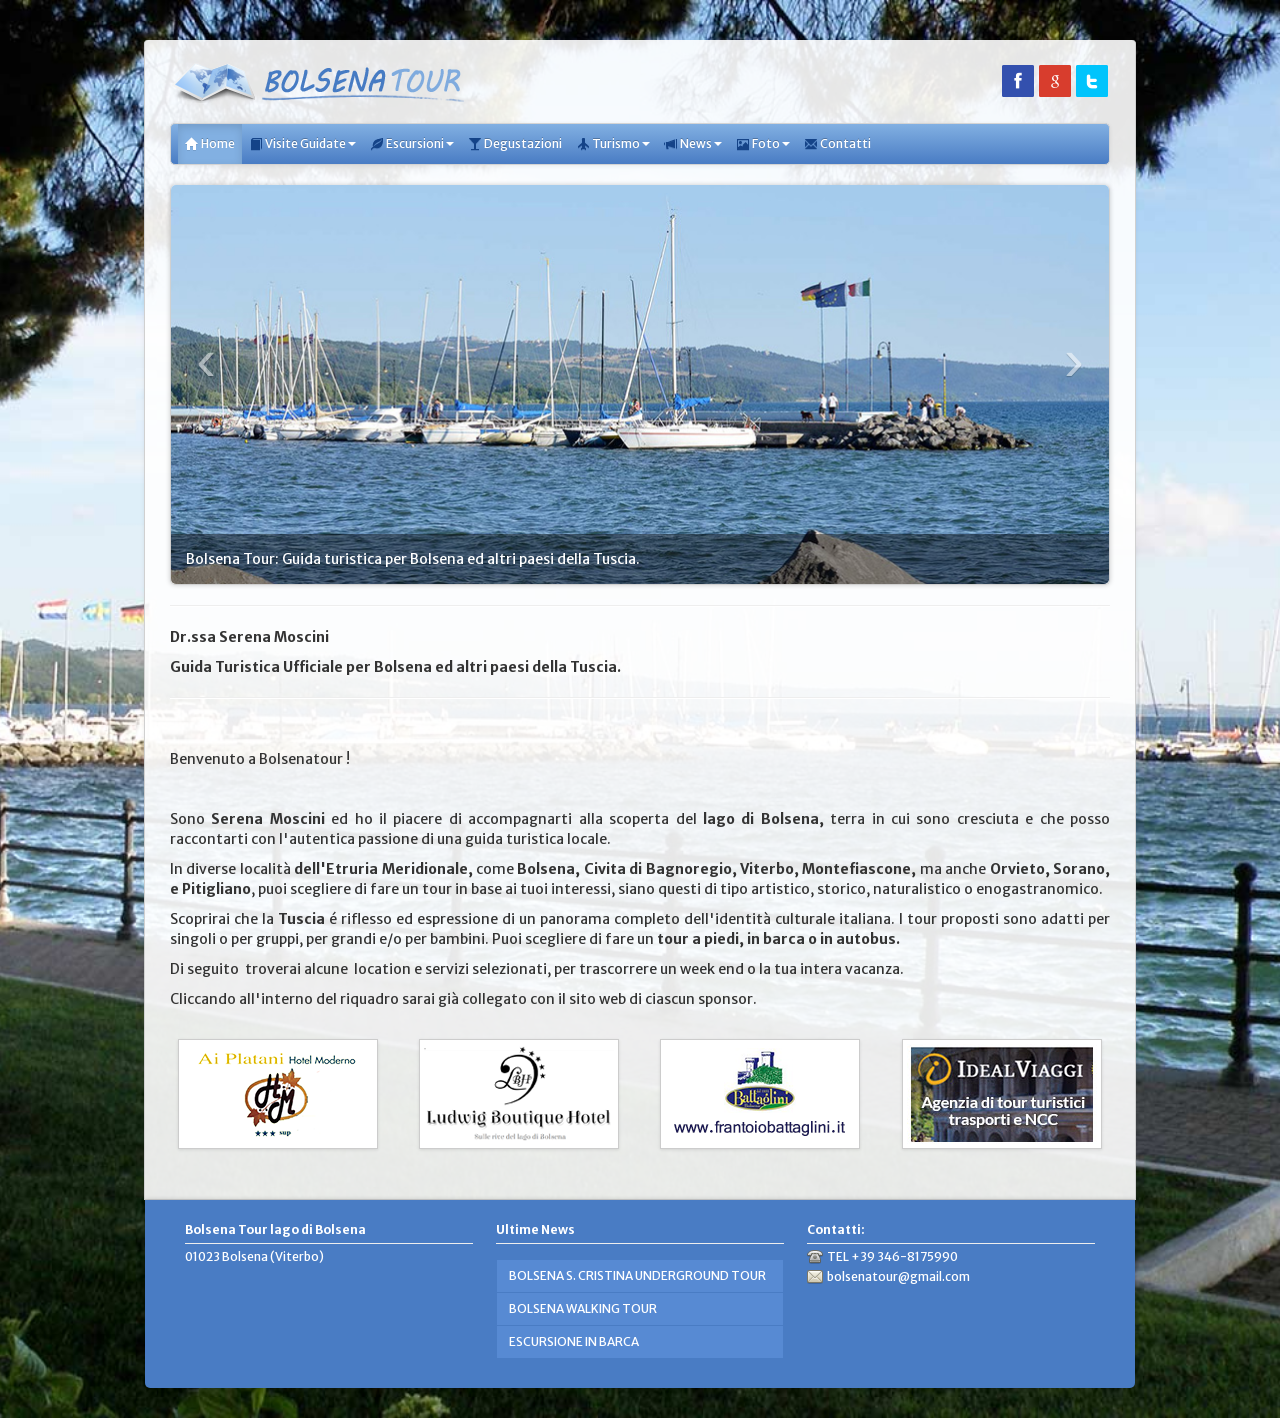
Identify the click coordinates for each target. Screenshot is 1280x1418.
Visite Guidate (302, 143)
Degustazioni (515, 143)
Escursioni (412, 143)
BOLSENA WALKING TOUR (583, 1308)
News (693, 143)
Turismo (613, 143)
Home (210, 143)
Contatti (837, 143)
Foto (763, 143)
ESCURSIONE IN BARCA (574, 1341)
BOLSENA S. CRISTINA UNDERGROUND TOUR (637, 1275)
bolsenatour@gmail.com (898, 1276)
